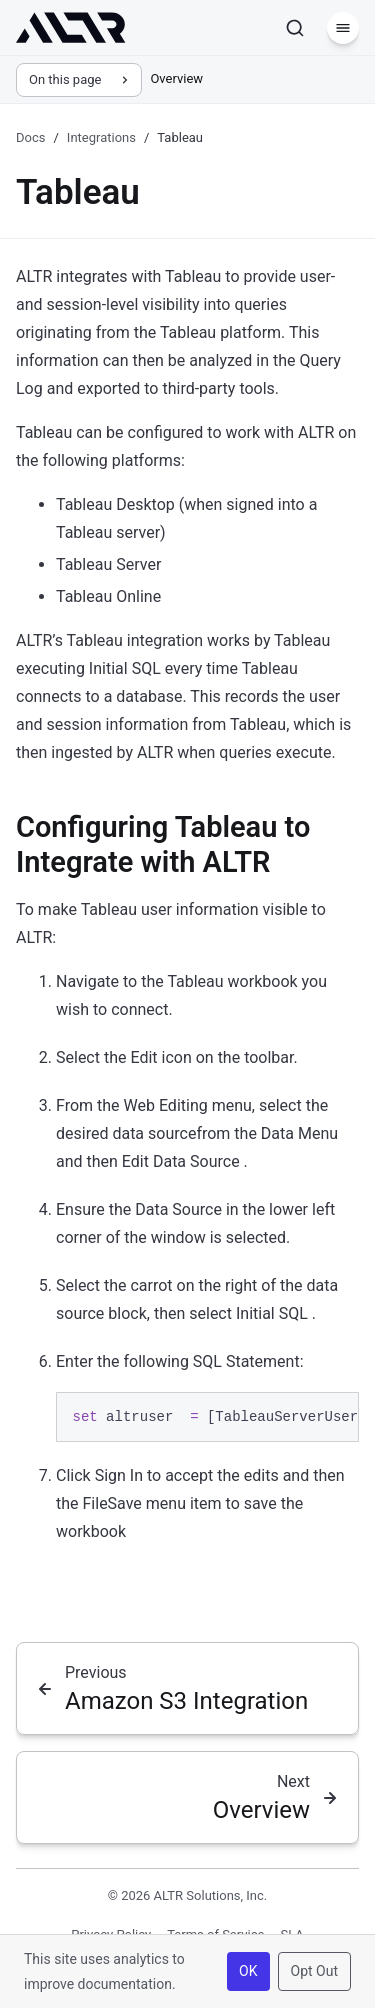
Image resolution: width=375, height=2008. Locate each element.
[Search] (295, 28)
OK (248, 1971)
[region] (207, 1417)
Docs (30, 137)
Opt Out (314, 1971)
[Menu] (343, 28)
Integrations (101, 137)
